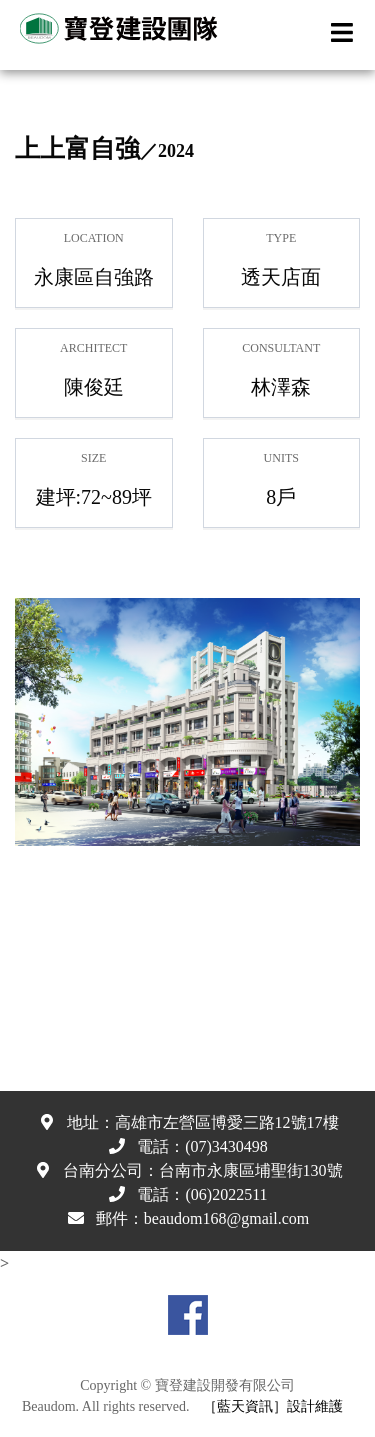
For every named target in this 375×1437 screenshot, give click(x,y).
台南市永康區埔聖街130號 (251, 1170)
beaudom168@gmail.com (226, 1218)
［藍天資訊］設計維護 (273, 1406)
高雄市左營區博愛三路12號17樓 (227, 1122)
